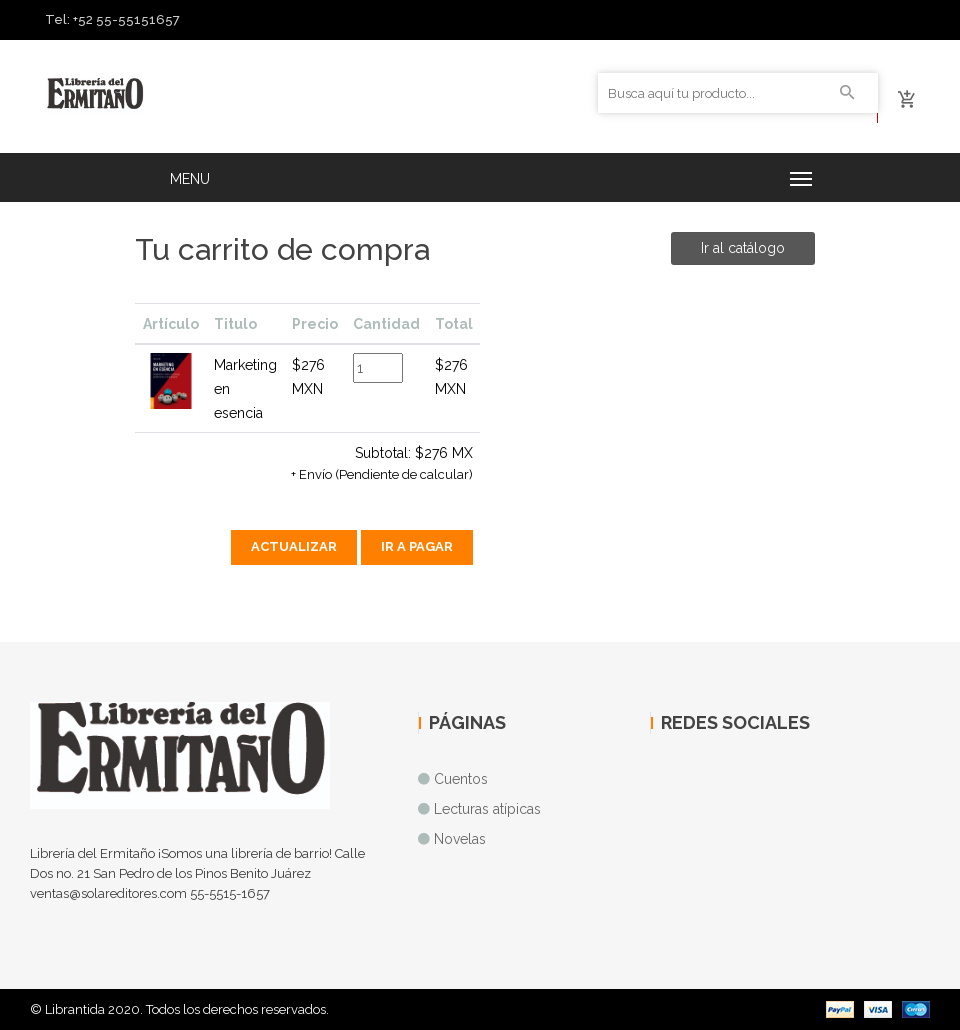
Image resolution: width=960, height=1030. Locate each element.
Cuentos (461, 779)
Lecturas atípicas (487, 809)
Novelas (460, 839)
